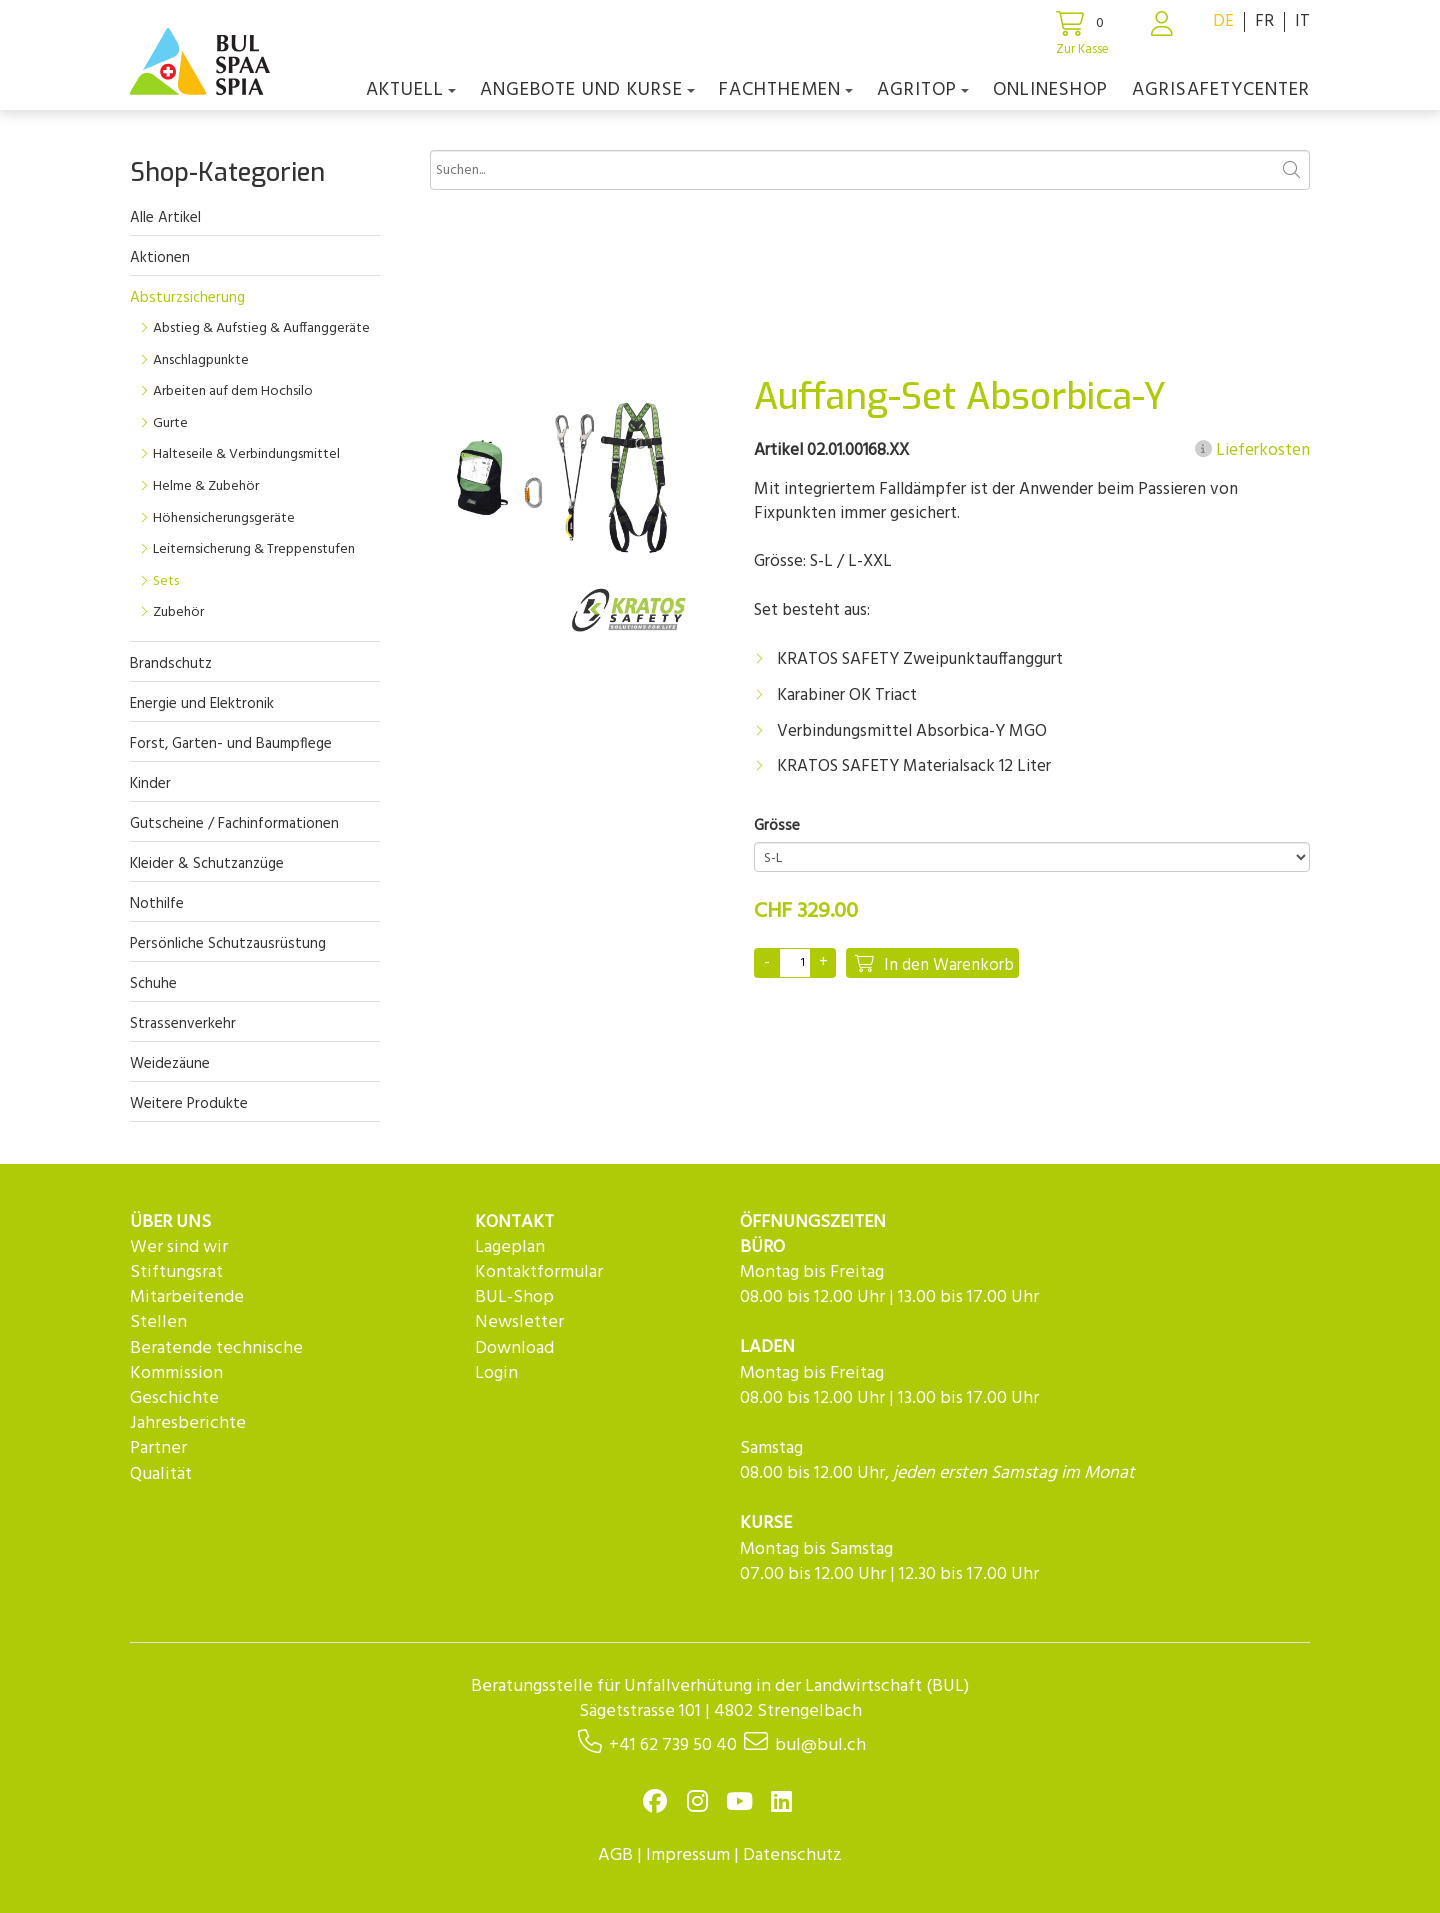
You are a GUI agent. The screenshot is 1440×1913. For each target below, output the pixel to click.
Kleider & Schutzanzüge (207, 864)
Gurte (170, 423)
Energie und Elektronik (202, 704)
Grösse (777, 826)
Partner (158, 1448)
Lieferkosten (1252, 451)
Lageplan (510, 1247)
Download (514, 1348)
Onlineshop (1050, 90)
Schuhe (153, 984)
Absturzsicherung (187, 298)
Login (496, 1373)
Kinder (150, 784)
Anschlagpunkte (201, 360)
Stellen (158, 1322)
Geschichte (174, 1398)
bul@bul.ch (820, 1745)
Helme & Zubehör (206, 486)
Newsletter (519, 1322)
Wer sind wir (179, 1247)
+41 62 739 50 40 (673, 1745)
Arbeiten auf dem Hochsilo (233, 391)
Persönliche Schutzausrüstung (228, 944)
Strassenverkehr (183, 1024)
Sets (166, 581)
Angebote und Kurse (587, 90)
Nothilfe (157, 904)
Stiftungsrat (176, 1272)
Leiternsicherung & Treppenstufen (254, 549)
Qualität (161, 1474)
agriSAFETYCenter (1221, 90)
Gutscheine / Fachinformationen (234, 824)
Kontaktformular (539, 1272)
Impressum (688, 1855)
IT (1302, 21)
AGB (615, 1855)
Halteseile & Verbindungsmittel (246, 454)
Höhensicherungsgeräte (224, 518)
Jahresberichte (188, 1423)
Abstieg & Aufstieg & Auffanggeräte (261, 328)
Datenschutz (792, 1855)
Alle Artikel (165, 218)
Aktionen (160, 258)
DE (1223, 21)
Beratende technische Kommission (216, 1361)
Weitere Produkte (189, 1104)
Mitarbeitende (187, 1297)
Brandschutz (171, 664)
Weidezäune (170, 1064)
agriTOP (923, 90)
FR (1264, 21)
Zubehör (178, 612)
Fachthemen (786, 90)
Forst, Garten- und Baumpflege (231, 744)
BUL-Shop (514, 1297)
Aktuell (411, 90)
